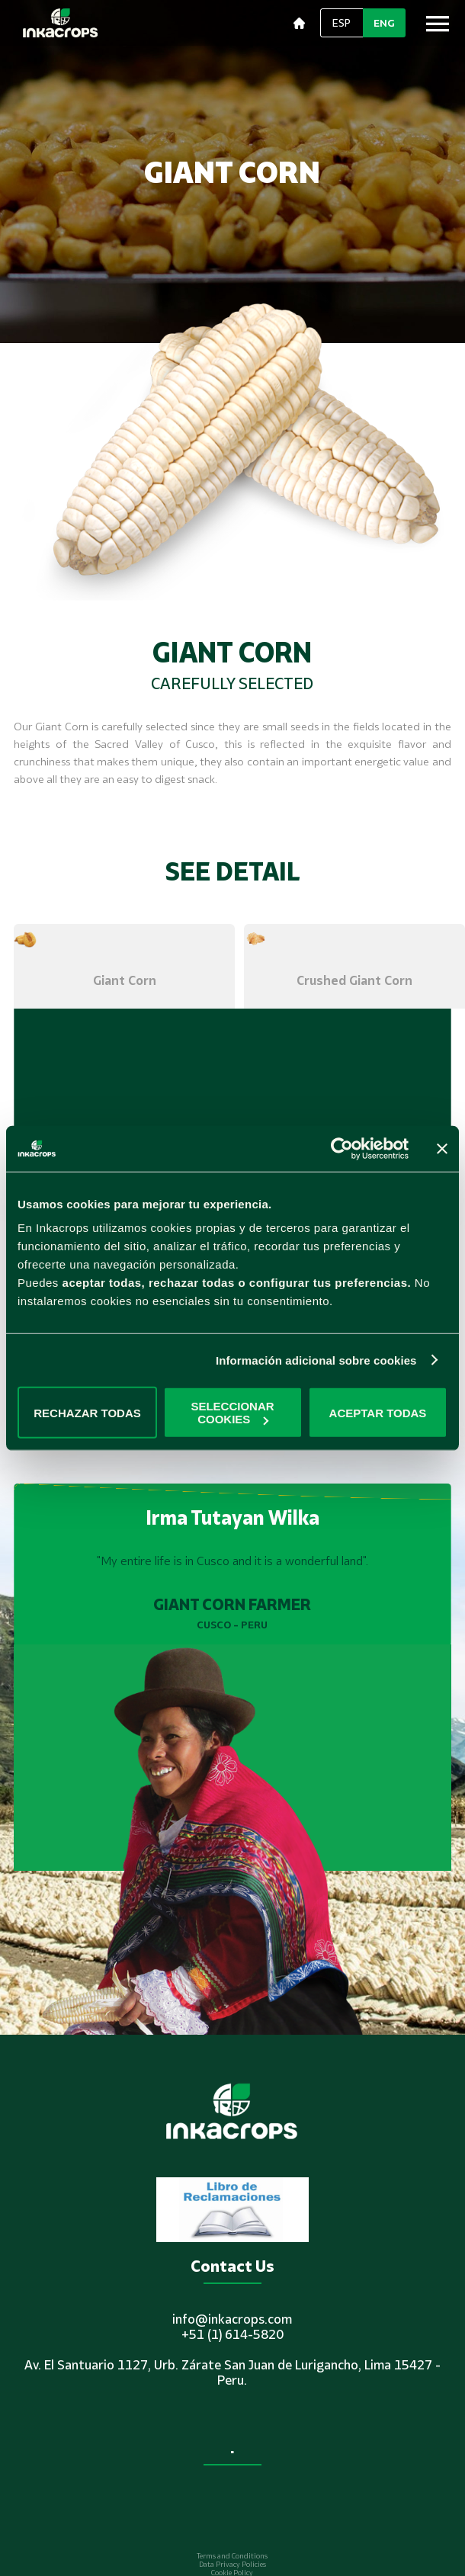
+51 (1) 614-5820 (232, 2334)
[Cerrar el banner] (442, 1148)
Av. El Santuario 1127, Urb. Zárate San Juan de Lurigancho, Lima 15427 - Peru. (232, 2372)
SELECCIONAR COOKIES (232, 1413)
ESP (341, 23)
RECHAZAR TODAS (87, 1412)
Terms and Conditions (232, 2556)
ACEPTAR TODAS (378, 1412)
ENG (384, 23)
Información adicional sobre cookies (316, 1359)
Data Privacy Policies (232, 2564)
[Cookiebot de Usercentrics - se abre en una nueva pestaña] (342, 1148)
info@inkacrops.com (232, 2319)
